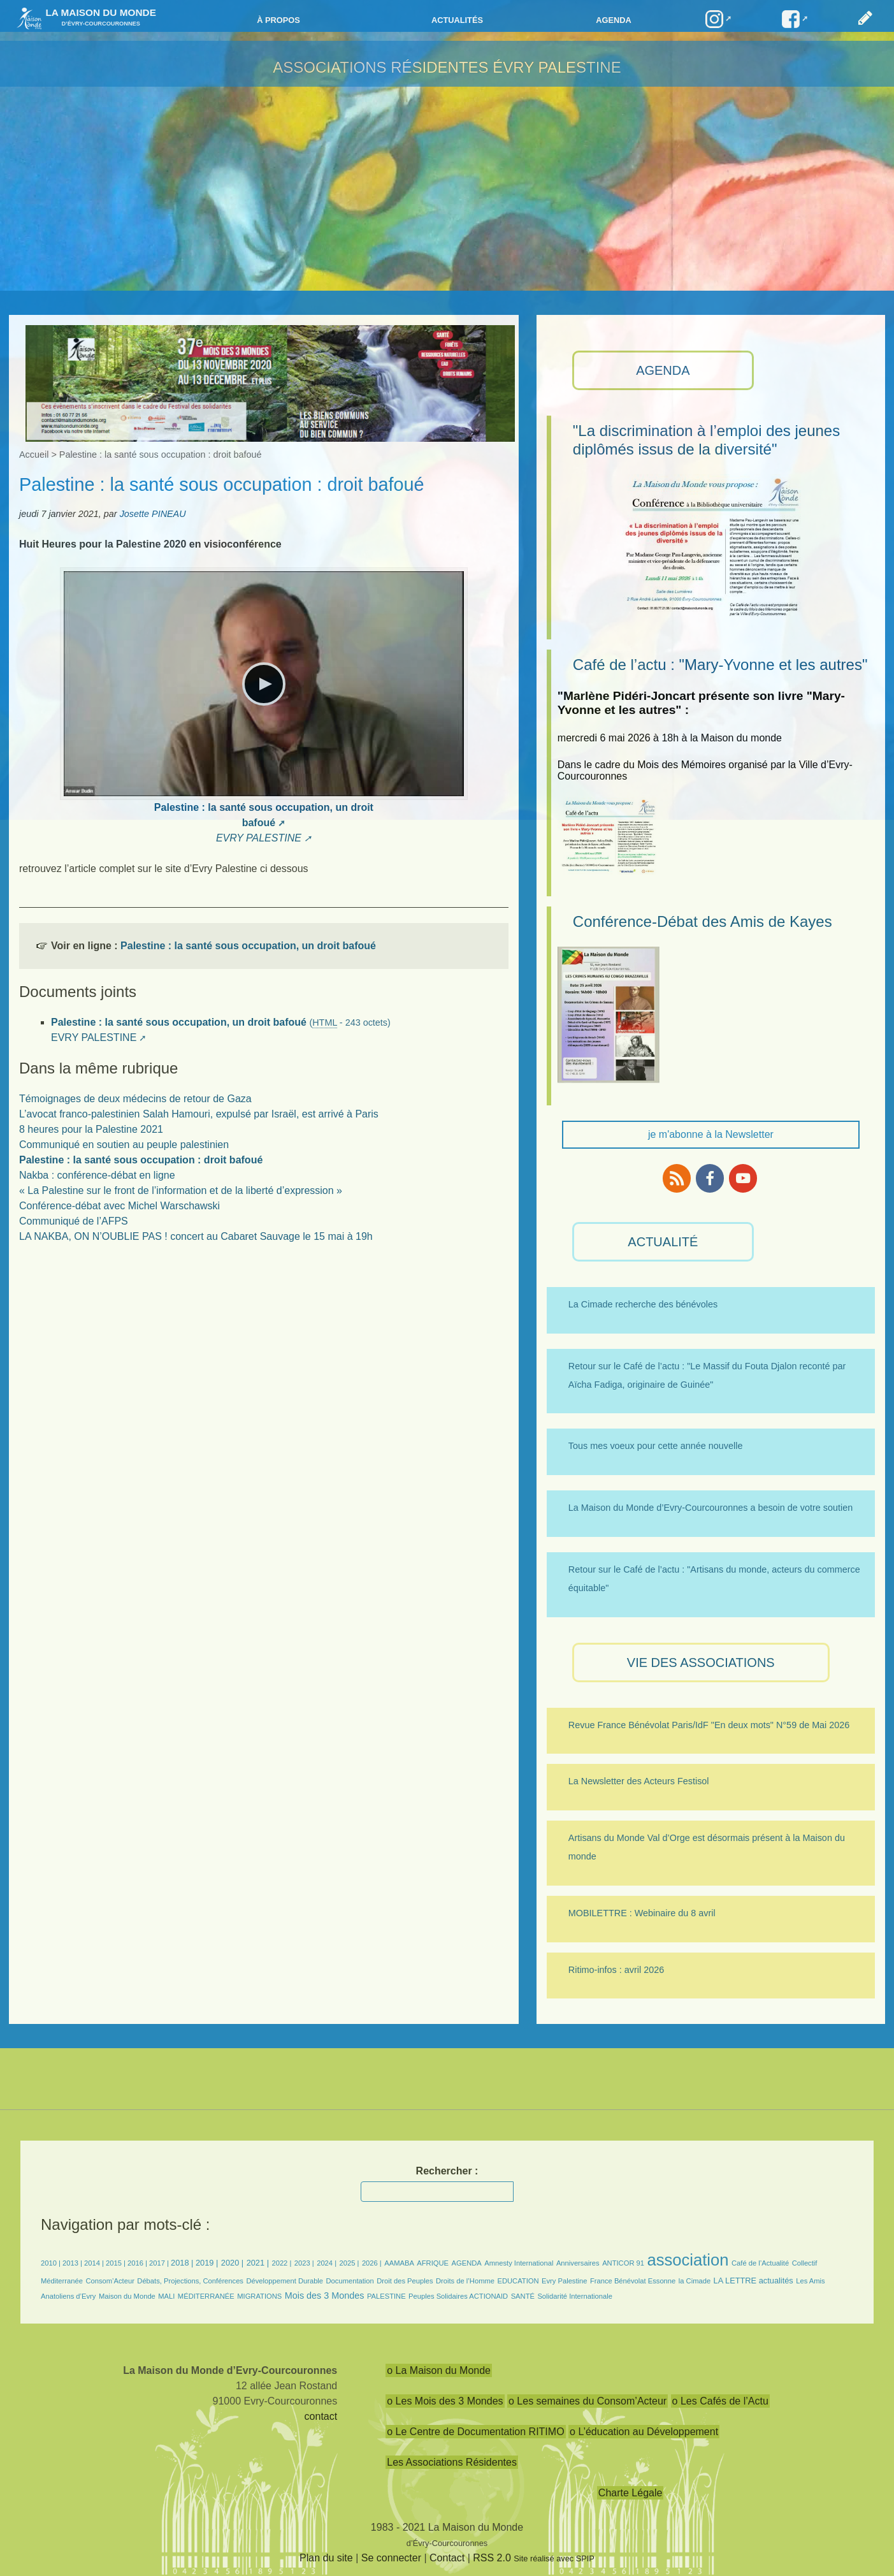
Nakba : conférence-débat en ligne (97, 1175)
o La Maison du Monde (439, 2370)
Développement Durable (284, 2281)
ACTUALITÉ (663, 1242)
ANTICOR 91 (623, 2263)
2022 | (281, 2263)
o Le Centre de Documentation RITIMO (475, 2431)
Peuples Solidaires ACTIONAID (458, 2296)
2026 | (372, 2263)
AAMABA (399, 2263)
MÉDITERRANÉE (206, 2296)
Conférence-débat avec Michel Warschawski (119, 1205)
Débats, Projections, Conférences (190, 2281)
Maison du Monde (127, 2296)
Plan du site (326, 2557)
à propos (278, 20)
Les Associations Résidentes (452, 2462)
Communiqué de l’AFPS (73, 1221)
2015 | (116, 2263)
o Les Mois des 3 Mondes (445, 2401)
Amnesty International (518, 2263)
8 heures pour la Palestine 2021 (91, 1129)
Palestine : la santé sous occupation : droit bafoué (141, 1159)
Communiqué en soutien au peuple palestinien (124, 1144)
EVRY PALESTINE (258, 838)
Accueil (33, 454)
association (687, 2260)
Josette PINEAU (153, 514)
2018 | (183, 2262)
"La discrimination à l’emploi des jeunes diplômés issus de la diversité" (706, 440)
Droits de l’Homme (465, 2281)
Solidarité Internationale (574, 2296)
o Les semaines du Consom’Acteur (587, 2401)
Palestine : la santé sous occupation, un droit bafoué (248, 945)
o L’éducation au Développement (644, 2431)
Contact (447, 2557)
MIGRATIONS (259, 2296)
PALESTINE (386, 2296)
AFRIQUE (433, 2263)
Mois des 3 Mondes (324, 2295)
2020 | (232, 2262)
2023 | (304, 2263)
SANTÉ (523, 2296)
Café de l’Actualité (760, 2263)
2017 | (160, 2263)
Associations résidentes (380, 67)
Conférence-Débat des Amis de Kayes (702, 921)
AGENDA (662, 370)
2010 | (51, 2263)
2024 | (326, 2263)
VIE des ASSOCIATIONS (701, 1662)
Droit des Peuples (405, 2281)
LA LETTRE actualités (753, 2280)
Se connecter (391, 2557)
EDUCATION (517, 2281)
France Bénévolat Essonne (632, 2281)
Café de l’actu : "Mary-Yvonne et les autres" (720, 664)
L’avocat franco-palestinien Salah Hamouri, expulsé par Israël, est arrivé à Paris (199, 1114)
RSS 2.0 (492, 2557)
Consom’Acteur (109, 2281)
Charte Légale (630, 2492)
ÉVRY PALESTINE (557, 67)
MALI (166, 2296)
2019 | (207, 2262)
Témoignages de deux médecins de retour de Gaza (135, 1098)
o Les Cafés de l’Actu (720, 2401)
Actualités (457, 20)
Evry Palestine (565, 2281)
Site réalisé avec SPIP (554, 2558)
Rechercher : (447, 2170)
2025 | (349, 2263)
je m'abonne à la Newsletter (711, 1134)
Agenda (613, 20)
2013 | (73, 2263)
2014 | (95, 2263)
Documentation (350, 2281)
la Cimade (694, 2281)
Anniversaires (578, 2263)
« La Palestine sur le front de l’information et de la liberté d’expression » (180, 1190)
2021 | (258, 2262)
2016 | (138, 2263)
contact (321, 2416)
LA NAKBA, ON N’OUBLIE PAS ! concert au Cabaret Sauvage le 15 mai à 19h (196, 1236)
